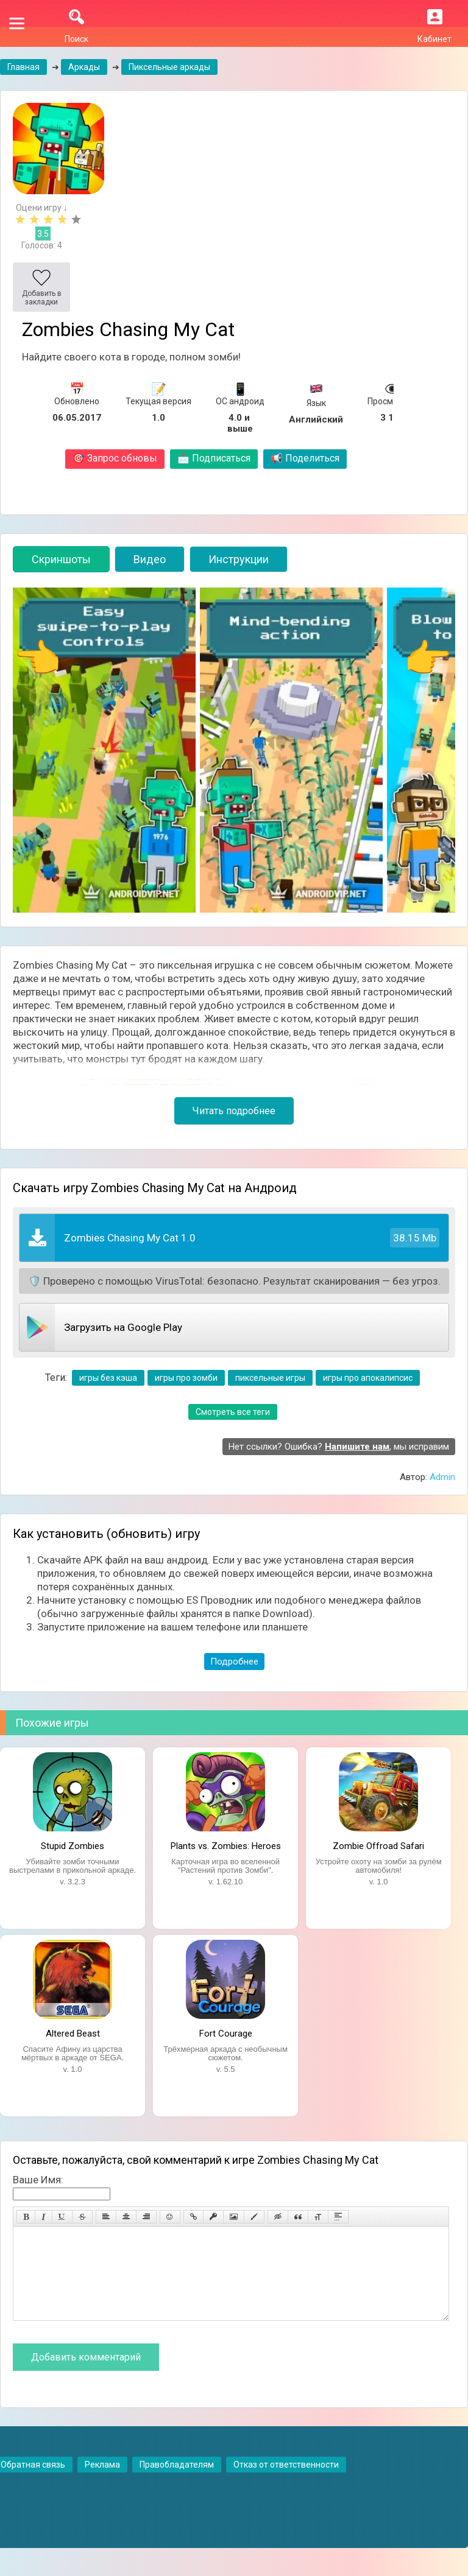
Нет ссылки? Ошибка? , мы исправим (339, 1446)
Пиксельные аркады (169, 67)
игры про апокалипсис (368, 1378)
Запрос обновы (115, 458)
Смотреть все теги (233, 1412)
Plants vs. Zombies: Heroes (226, 1846)
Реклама (102, 2483)
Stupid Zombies (72, 1846)
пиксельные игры (270, 1378)
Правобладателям (177, 2483)
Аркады (84, 67)
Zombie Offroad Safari (378, 1846)
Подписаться (213, 458)
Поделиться (305, 458)
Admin (442, 1477)
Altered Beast (73, 2033)
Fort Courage (225, 2033)
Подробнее (234, 1661)
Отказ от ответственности (286, 2483)
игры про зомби (186, 1378)
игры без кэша (108, 1378)
